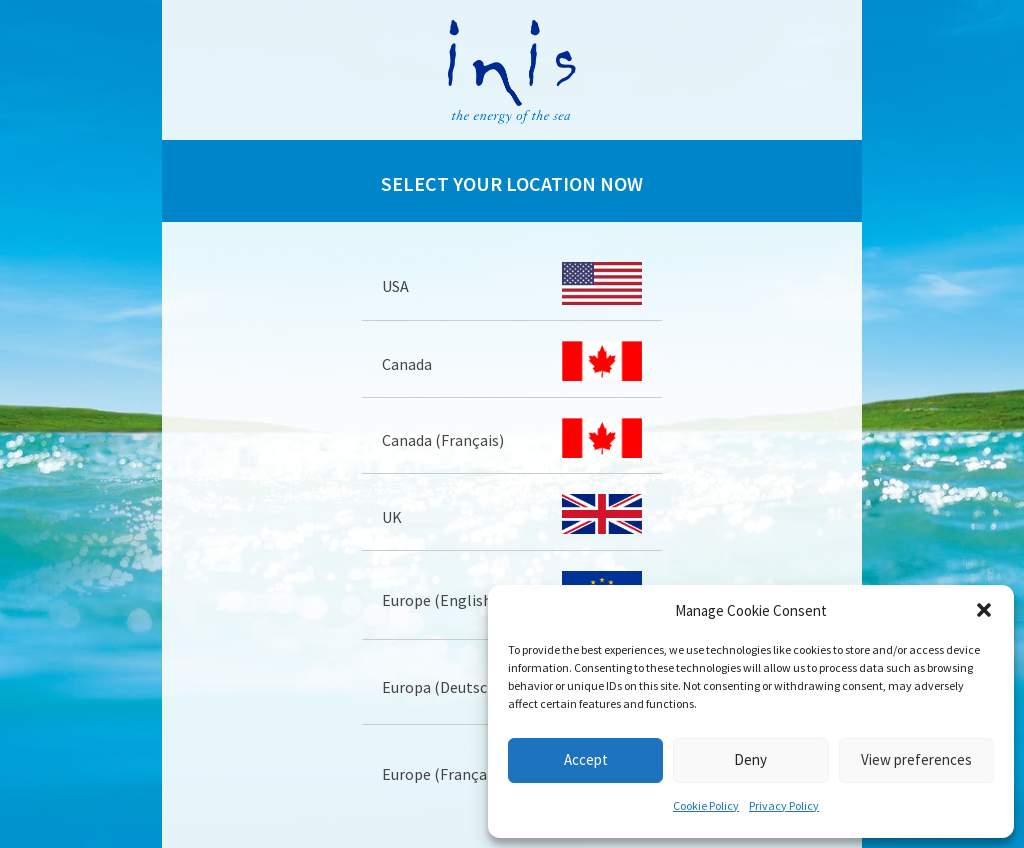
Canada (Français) (443, 440)
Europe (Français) (442, 774)
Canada (407, 364)
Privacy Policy (784, 805)
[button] (984, 610)
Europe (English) (439, 600)
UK (392, 517)
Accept (586, 759)
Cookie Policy (706, 805)
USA (395, 286)
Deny (750, 759)
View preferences (916, 759)
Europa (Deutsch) (441, 687)
